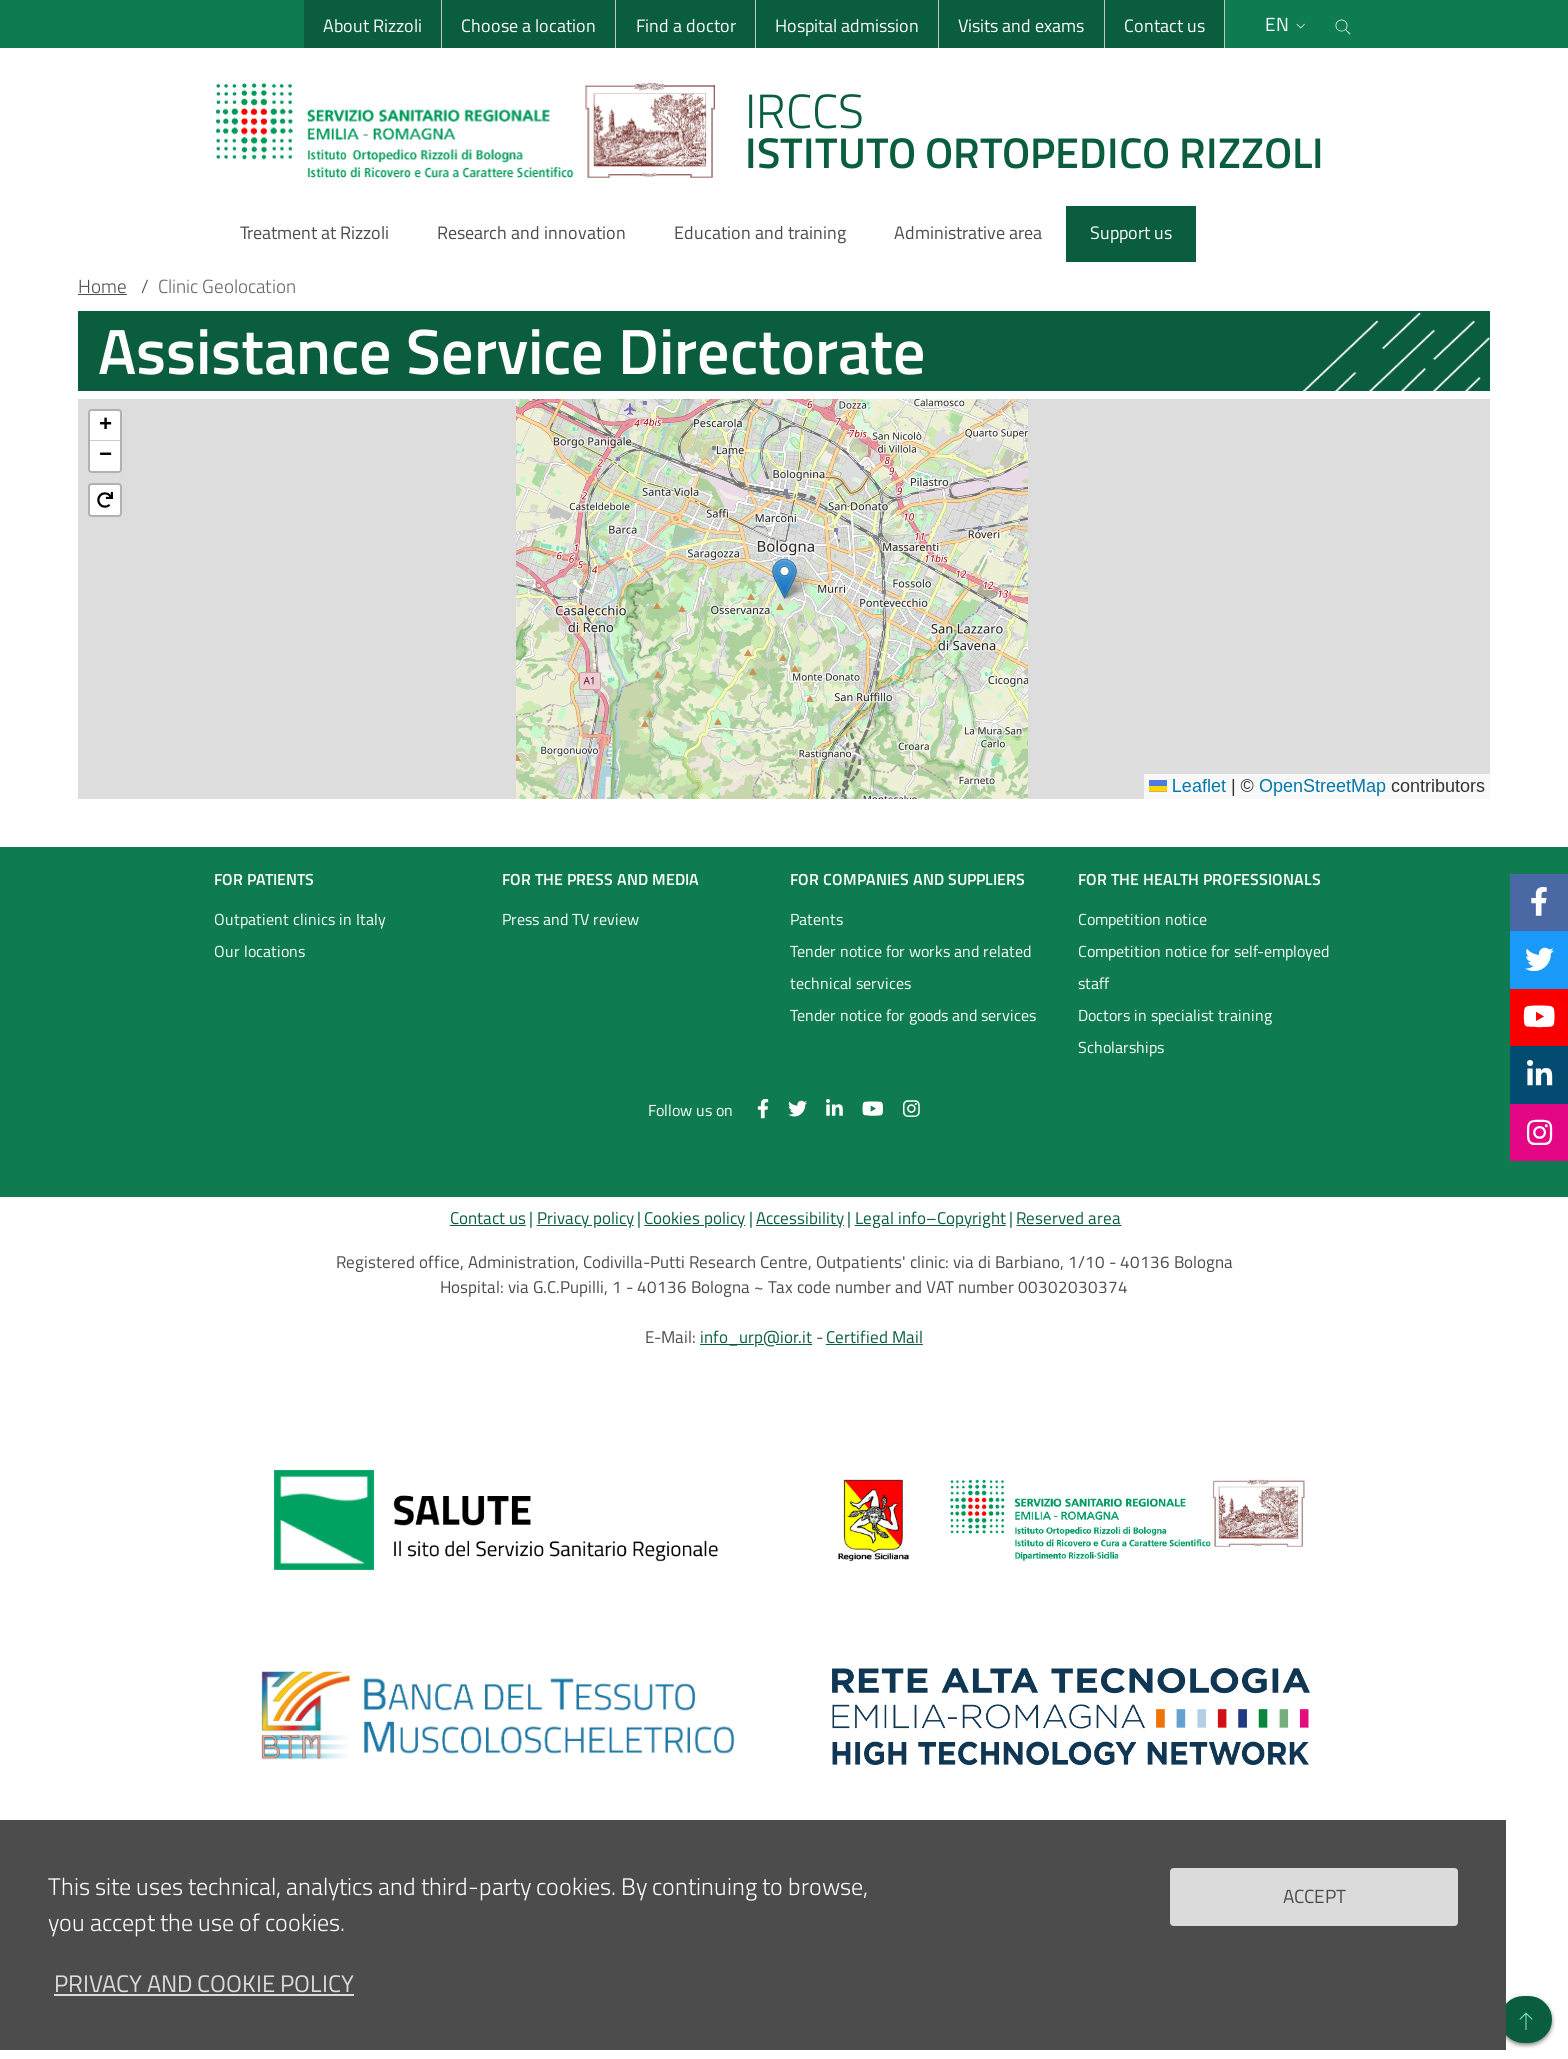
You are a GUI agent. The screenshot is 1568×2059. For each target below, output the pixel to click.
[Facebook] (1539, 902)
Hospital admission (847, 25)
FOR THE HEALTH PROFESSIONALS (1199, 879)
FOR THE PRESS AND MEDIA (600, 879)
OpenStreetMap (1322, 786)
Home (102, 286)
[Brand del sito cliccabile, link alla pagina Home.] (782, 130)
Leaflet (1187, 786)
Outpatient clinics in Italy (300, 919)
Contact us (1163, 25)
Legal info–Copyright (930, 1218)
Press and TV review (570, 919)
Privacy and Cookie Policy (204, 1983)
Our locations (259, 951)
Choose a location (528, 25)
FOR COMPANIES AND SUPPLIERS (907, 879)
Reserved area (1068, 1218)
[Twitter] (1539, 959)
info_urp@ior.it (756, 1337)
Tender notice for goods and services (913, 1015)
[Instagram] (1539, 1132)
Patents (816, 919)
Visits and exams (1021, 25)
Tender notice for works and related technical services (910, 967)
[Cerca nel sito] (1343, 24)
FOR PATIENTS (264, 879)
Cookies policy (694, 1218)
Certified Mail (874, 1337)
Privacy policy (585, 1218)
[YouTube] (1539, 1017)
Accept (1314, 1895)
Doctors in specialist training (1175, 1015)
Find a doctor (685, 25)
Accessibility (800, 1218)
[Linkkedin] (1539, 1074)
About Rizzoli (372, 25)
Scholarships (1121, 1047)
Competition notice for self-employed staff (1203, 967)
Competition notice (1142, 919)
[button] (784, 578)
